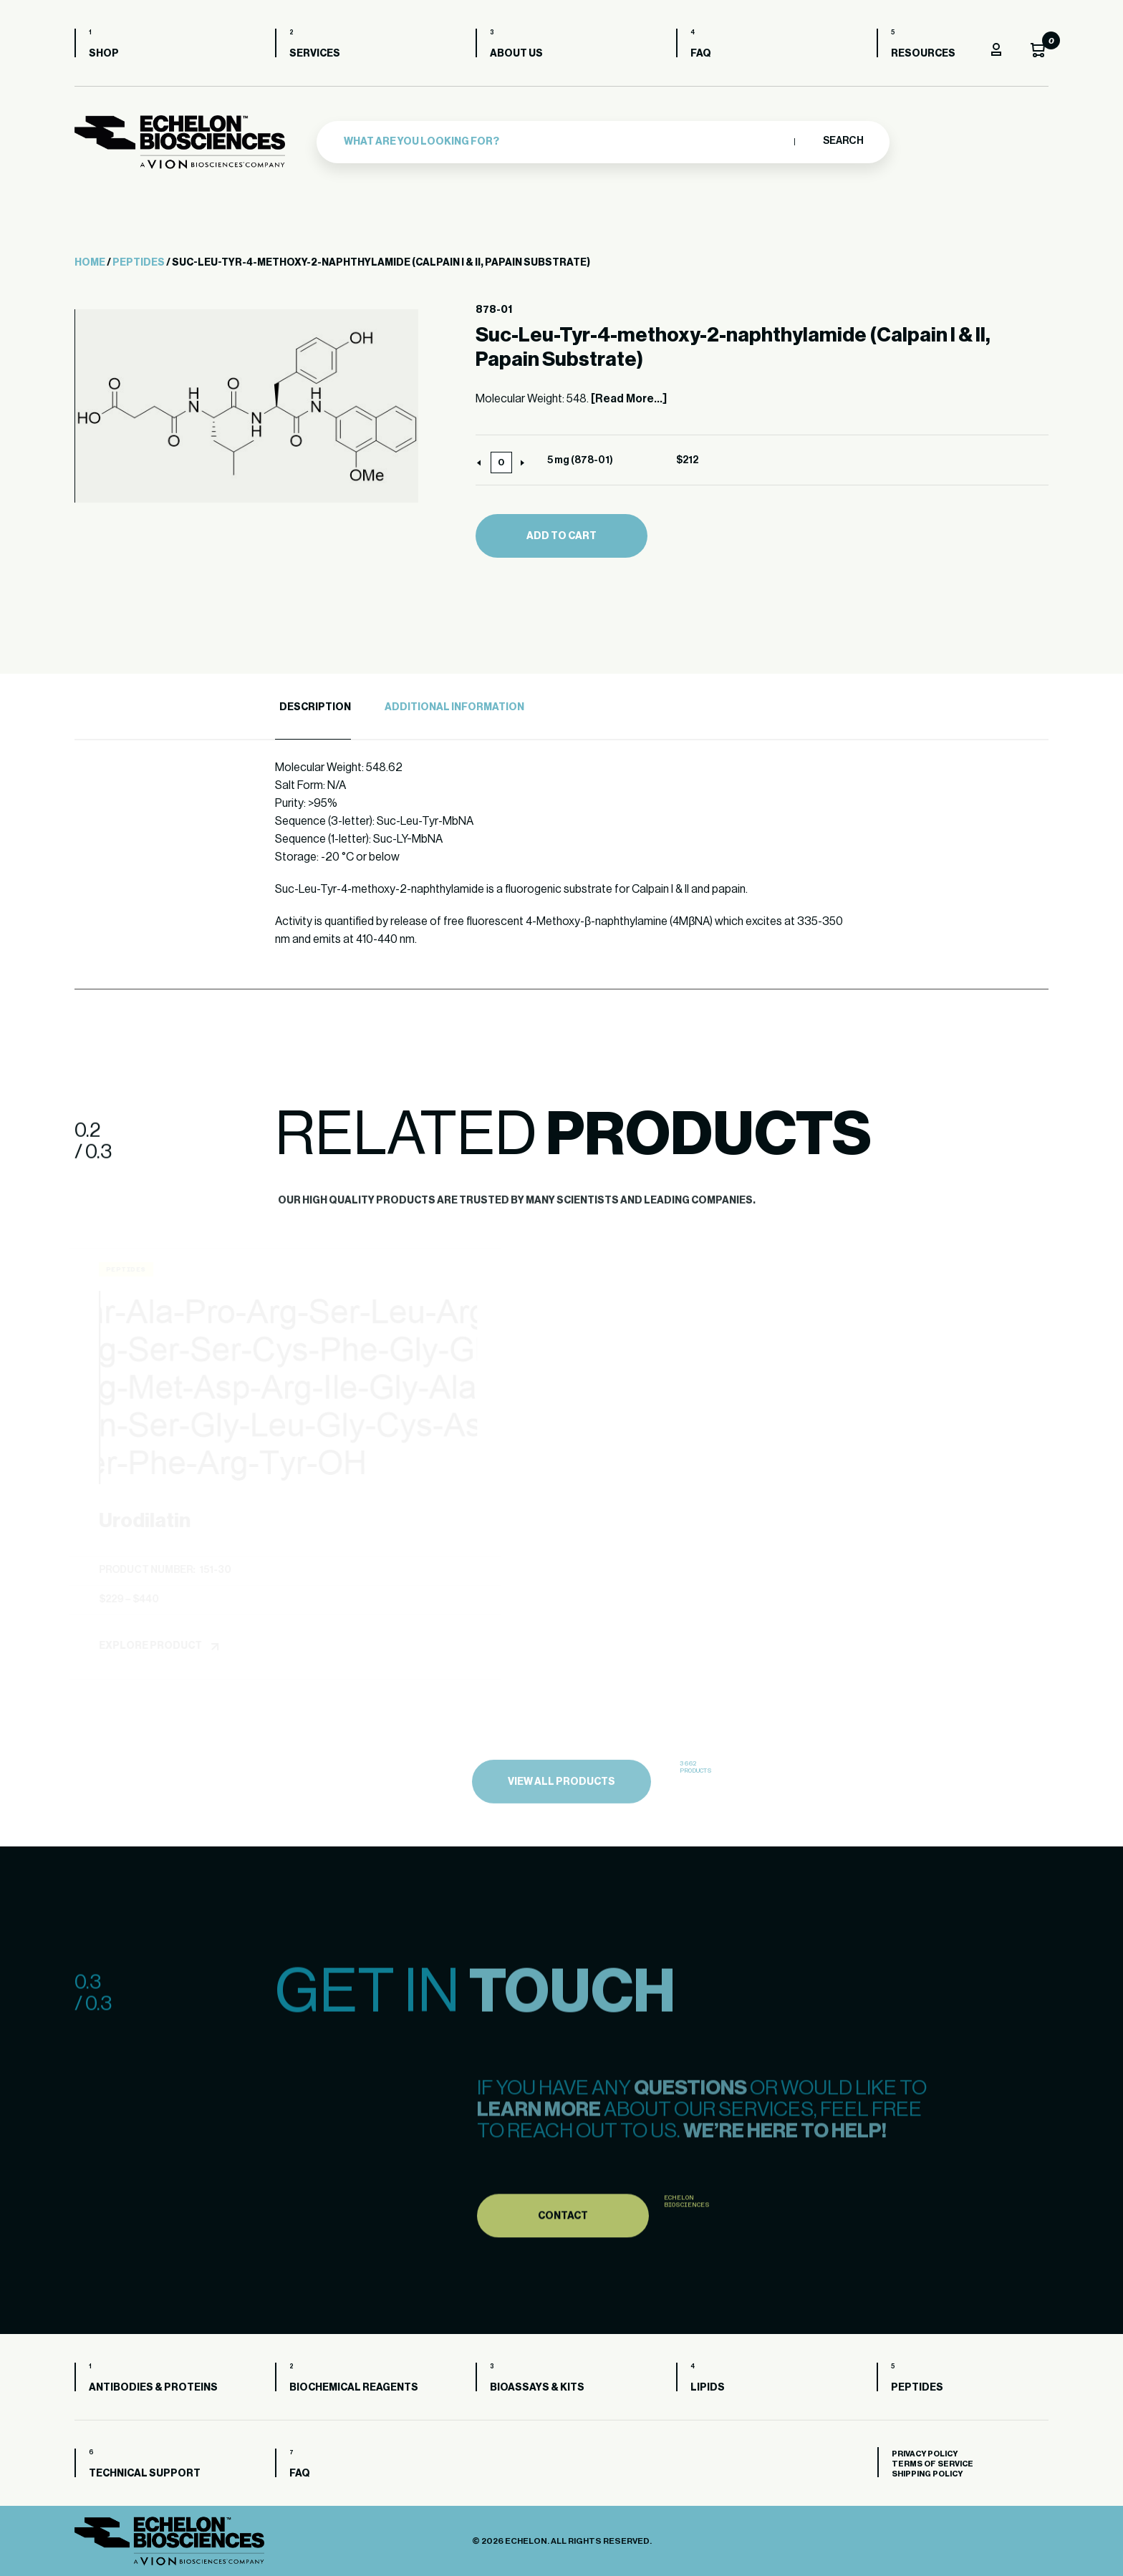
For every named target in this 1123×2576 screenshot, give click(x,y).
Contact (563, 2250)
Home (89, 263)
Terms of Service (932, 2464)
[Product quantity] (501, 462)
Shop (104, 54)
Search (842, 141)
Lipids (707, 2388)
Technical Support (145, 2474)
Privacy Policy (925, 2454)
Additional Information (454, 707)
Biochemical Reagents (353, 2388)
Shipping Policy (927, 2474)
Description (315, 707)
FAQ (700, 54)
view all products (561, 1816)
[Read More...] (629, 399)
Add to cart (561, 536)
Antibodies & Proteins (153, 2388)
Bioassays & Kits (537, 2388)
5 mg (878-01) (580, 460)
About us (516, 54)
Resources (923, 54)
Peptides (138, 263)
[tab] (313, 708)
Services (314, 54)
